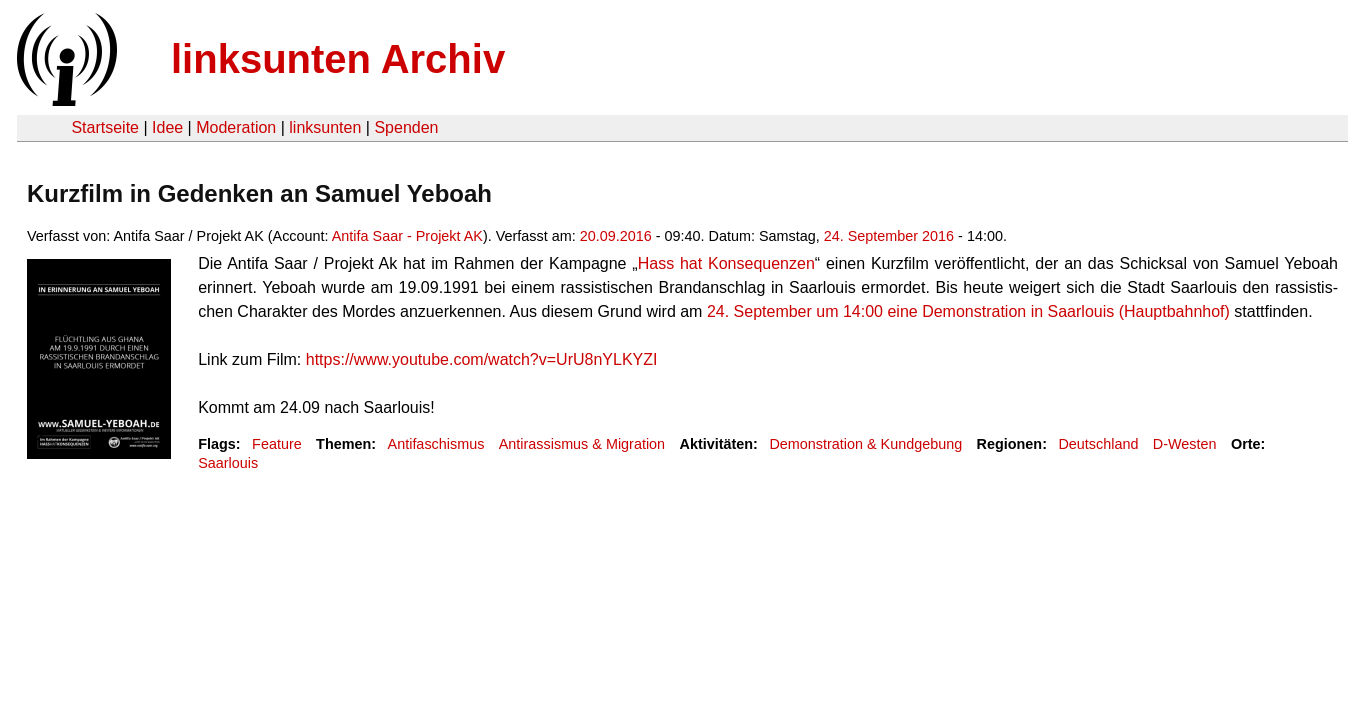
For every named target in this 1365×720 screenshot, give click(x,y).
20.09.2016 (616, 236)
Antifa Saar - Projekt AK (407, 236)
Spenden (406, 127)
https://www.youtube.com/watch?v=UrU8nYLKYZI (482, 359)
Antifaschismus (436, 444)
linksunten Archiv (338, 59)
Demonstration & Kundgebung (865, 444)
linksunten (325, 127)
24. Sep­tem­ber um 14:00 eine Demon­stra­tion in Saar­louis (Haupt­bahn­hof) (968, 311)
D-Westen (1185, 444)
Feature (277, 444)
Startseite (105, 127)
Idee (167, 127)
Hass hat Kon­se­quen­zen (726, 263)
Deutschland (1098, 444)
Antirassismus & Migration (582, 444)
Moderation (236, 127)
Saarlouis (228, 463)
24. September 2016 (889, 236)
